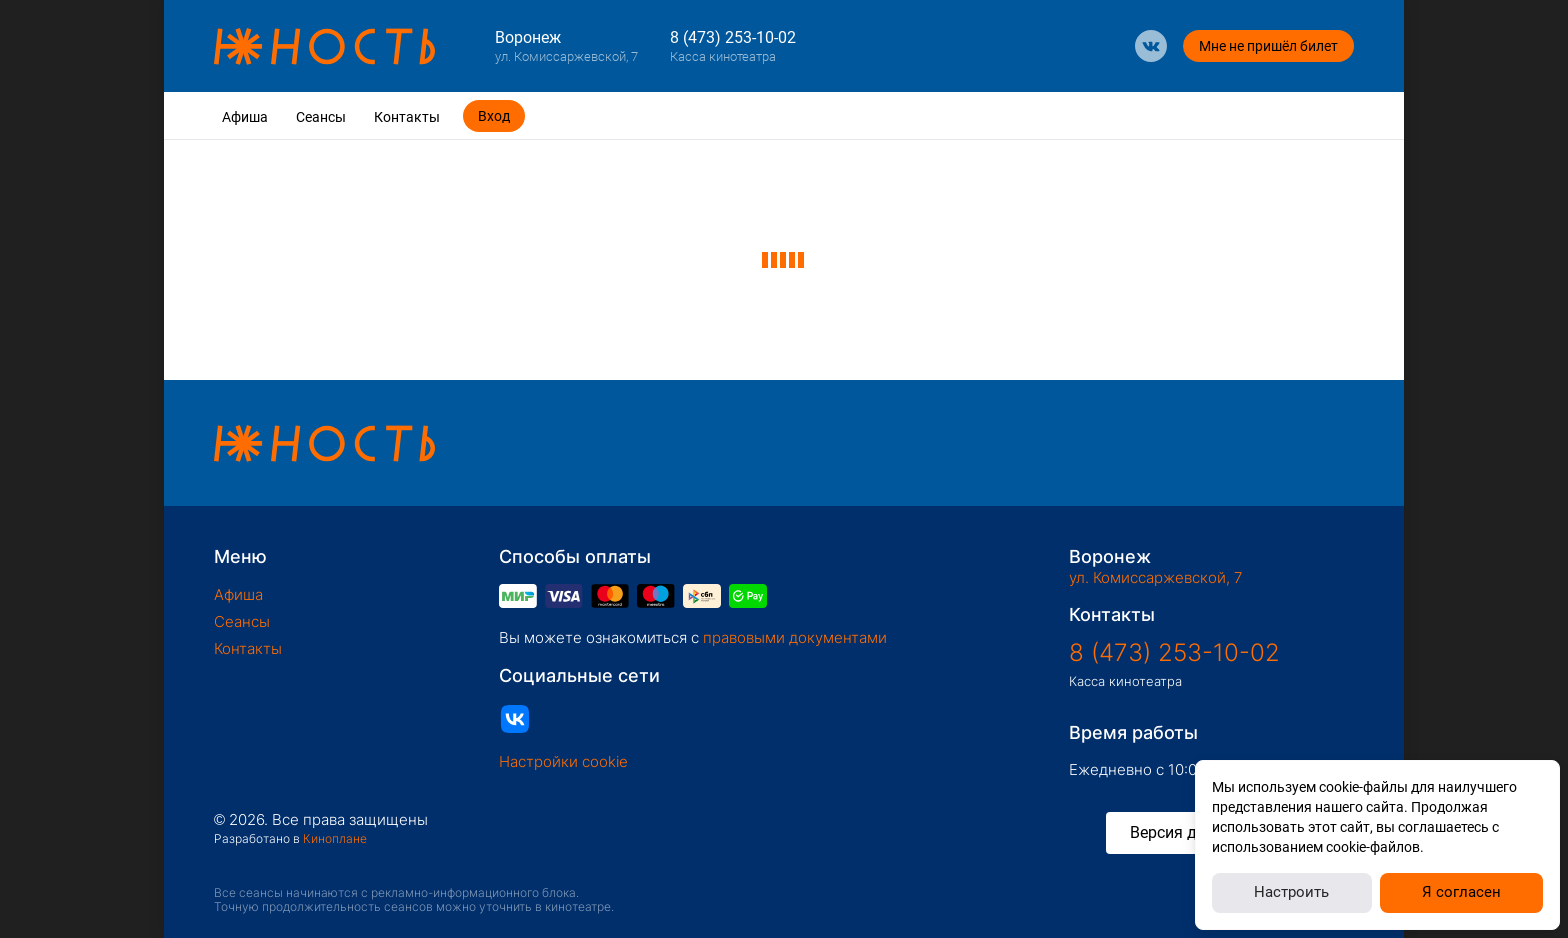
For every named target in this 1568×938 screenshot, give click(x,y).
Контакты (407, 117)
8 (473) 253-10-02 (733, 37)
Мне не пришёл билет (1268, 46)
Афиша (245, 117)
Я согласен (1461, 892)
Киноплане (335, 838)
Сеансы (321, 117)
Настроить (1291, 892)
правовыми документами (795, 637)
